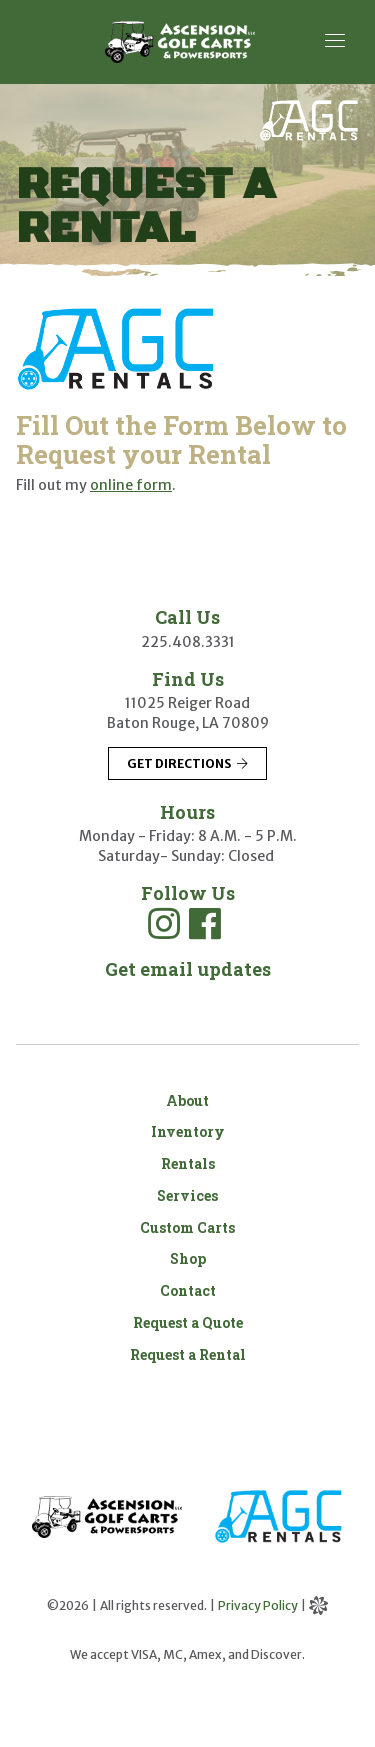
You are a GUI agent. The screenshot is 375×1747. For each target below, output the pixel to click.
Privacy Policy (258, 1605)
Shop (188, 1258)
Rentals (188, 1163)
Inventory (188, 1131)
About (187, 1100)
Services (187, 1195)
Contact (188, 1290)
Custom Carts (187, 1227)
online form (131, 485)
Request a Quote (188, 1322)
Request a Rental (188, 1354)
